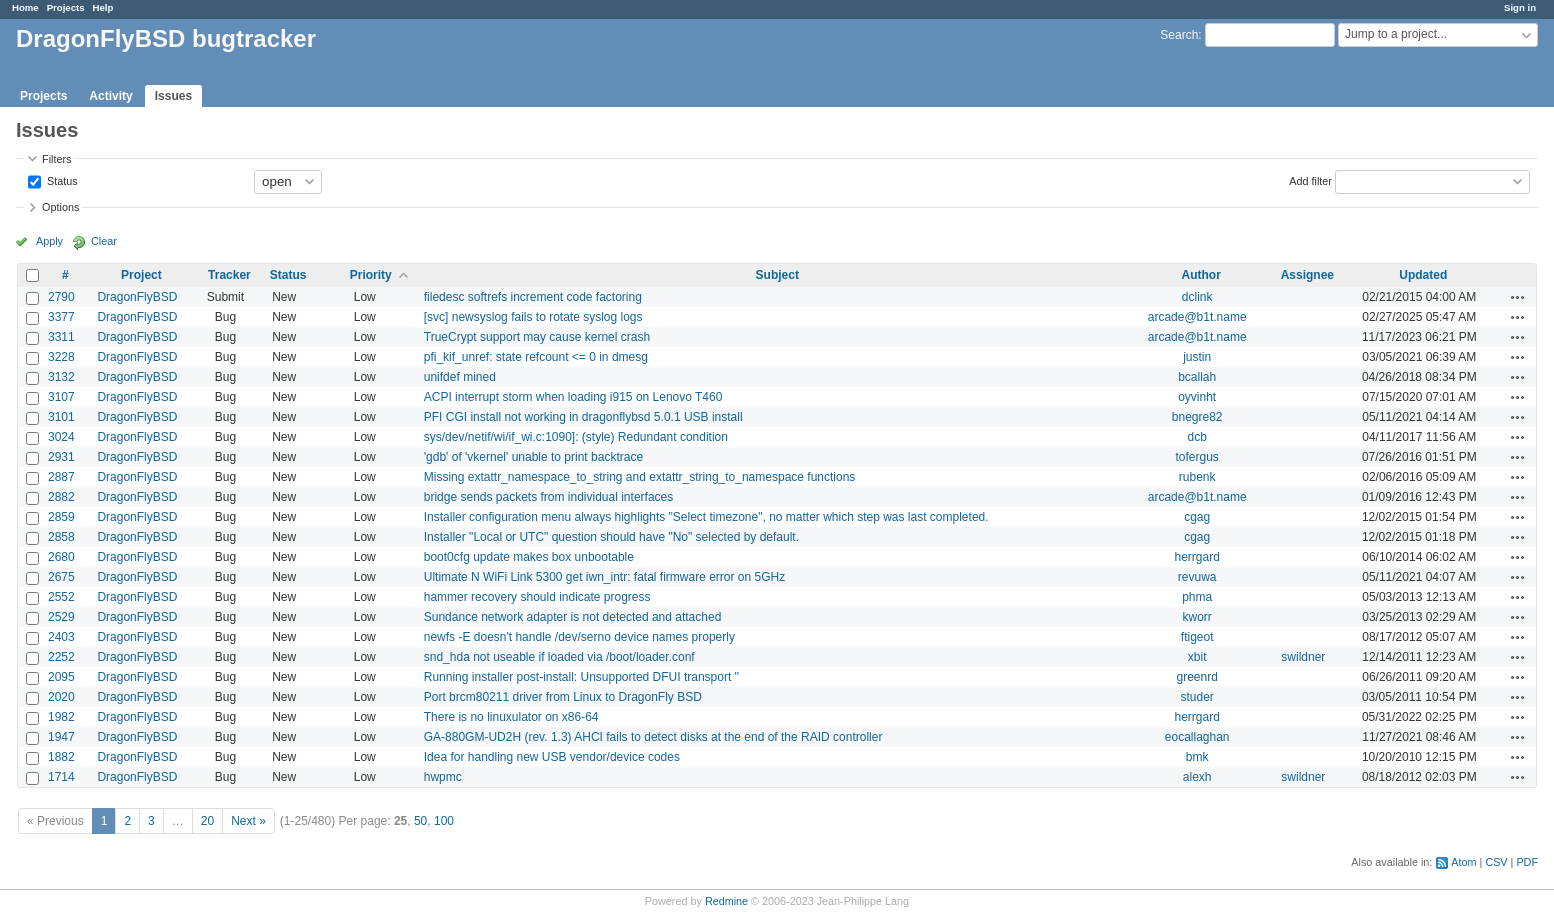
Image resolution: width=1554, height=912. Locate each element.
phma (1197, 597)
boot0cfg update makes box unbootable (529, 557)
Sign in (1520, 7)
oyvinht (1197, 397)
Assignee (1307, 275)
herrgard (1196, 557)
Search (1179, 35)
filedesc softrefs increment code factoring (533, 297)
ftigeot (1197, 637)
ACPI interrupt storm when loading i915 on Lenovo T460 (573, 397)
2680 (61, 557)
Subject (777, 275)
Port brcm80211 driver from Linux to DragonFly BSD (563, 697)
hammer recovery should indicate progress (537, 597)
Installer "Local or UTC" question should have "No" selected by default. (611, 537)
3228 (61, 357)
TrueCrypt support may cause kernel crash (537, 337)
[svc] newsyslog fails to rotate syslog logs (533, 317)
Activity (110, 96)
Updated (1423, 275)
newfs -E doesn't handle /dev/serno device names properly (579, 637)
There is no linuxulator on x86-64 (511, 717)
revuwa (1197, 577)
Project (141, 275)
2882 (61, 497)
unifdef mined (460, 377)
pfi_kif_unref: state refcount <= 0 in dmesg (536, 357)
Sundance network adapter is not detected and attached (573, 617)
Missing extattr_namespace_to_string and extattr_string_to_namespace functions (640, 477)
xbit (1197, 657)
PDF (1527, 862)
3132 (61, 377)
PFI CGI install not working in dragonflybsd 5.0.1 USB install (583, 417)
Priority (371, 275)
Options (60, 207)
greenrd (1196, 677)
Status (61, 180)
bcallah (1197, 377)
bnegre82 (1197, 417)
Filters (56, 159)
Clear (104, 241)
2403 (61, 637)
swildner (1303, 657)
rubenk (1197, 477)
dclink (1197, 297)
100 (444, 821)
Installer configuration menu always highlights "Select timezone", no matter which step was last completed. (706, 517)
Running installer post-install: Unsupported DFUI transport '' (581, 677)
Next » (248, 821)
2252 (61, 657)
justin (1197, 357)
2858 (61, 537)
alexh (1197, 777)
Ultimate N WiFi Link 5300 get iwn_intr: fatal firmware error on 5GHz (604, 577)
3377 (61, 317)
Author (1201, 275)
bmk (1197, 757)
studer (1196, 697)
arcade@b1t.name (1197, 317)
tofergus (1196, 457)
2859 (61, 517)
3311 (61, 337)
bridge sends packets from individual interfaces (548, 497)
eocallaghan (1197, 737)
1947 (61, 737)
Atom (1463, 862)
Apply (49, 241)
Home (25, 7)
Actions (1518, 297)
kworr (1197, 617)
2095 (61, 677)
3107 (61, 397)
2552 (61, 597)
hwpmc (443, 777)
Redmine (726, 901)
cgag (1197, 517)
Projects (66, 7)
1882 (61, 757)
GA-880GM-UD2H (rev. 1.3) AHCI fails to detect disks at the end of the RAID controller (653, 737)
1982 (61, 717)
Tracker (229, 275)
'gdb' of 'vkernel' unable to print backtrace (533, 457)
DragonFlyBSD (137, 297)
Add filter (1310, 180)
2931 (61, 457)
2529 (61, 617)
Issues (173, 96)
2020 (61, 697)
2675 (61, 577)
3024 (61, 437)
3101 (61, 417)
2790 (61, 297)
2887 (61, 477)
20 (207, 821)
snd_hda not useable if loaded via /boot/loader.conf (559, 657)
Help (103, 7)
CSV (1496, 862)
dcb (1196, 437)
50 (420, 821)
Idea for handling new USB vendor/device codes (552, 757)
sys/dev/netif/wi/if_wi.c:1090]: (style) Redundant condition (576, 437)
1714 (61, 777)
